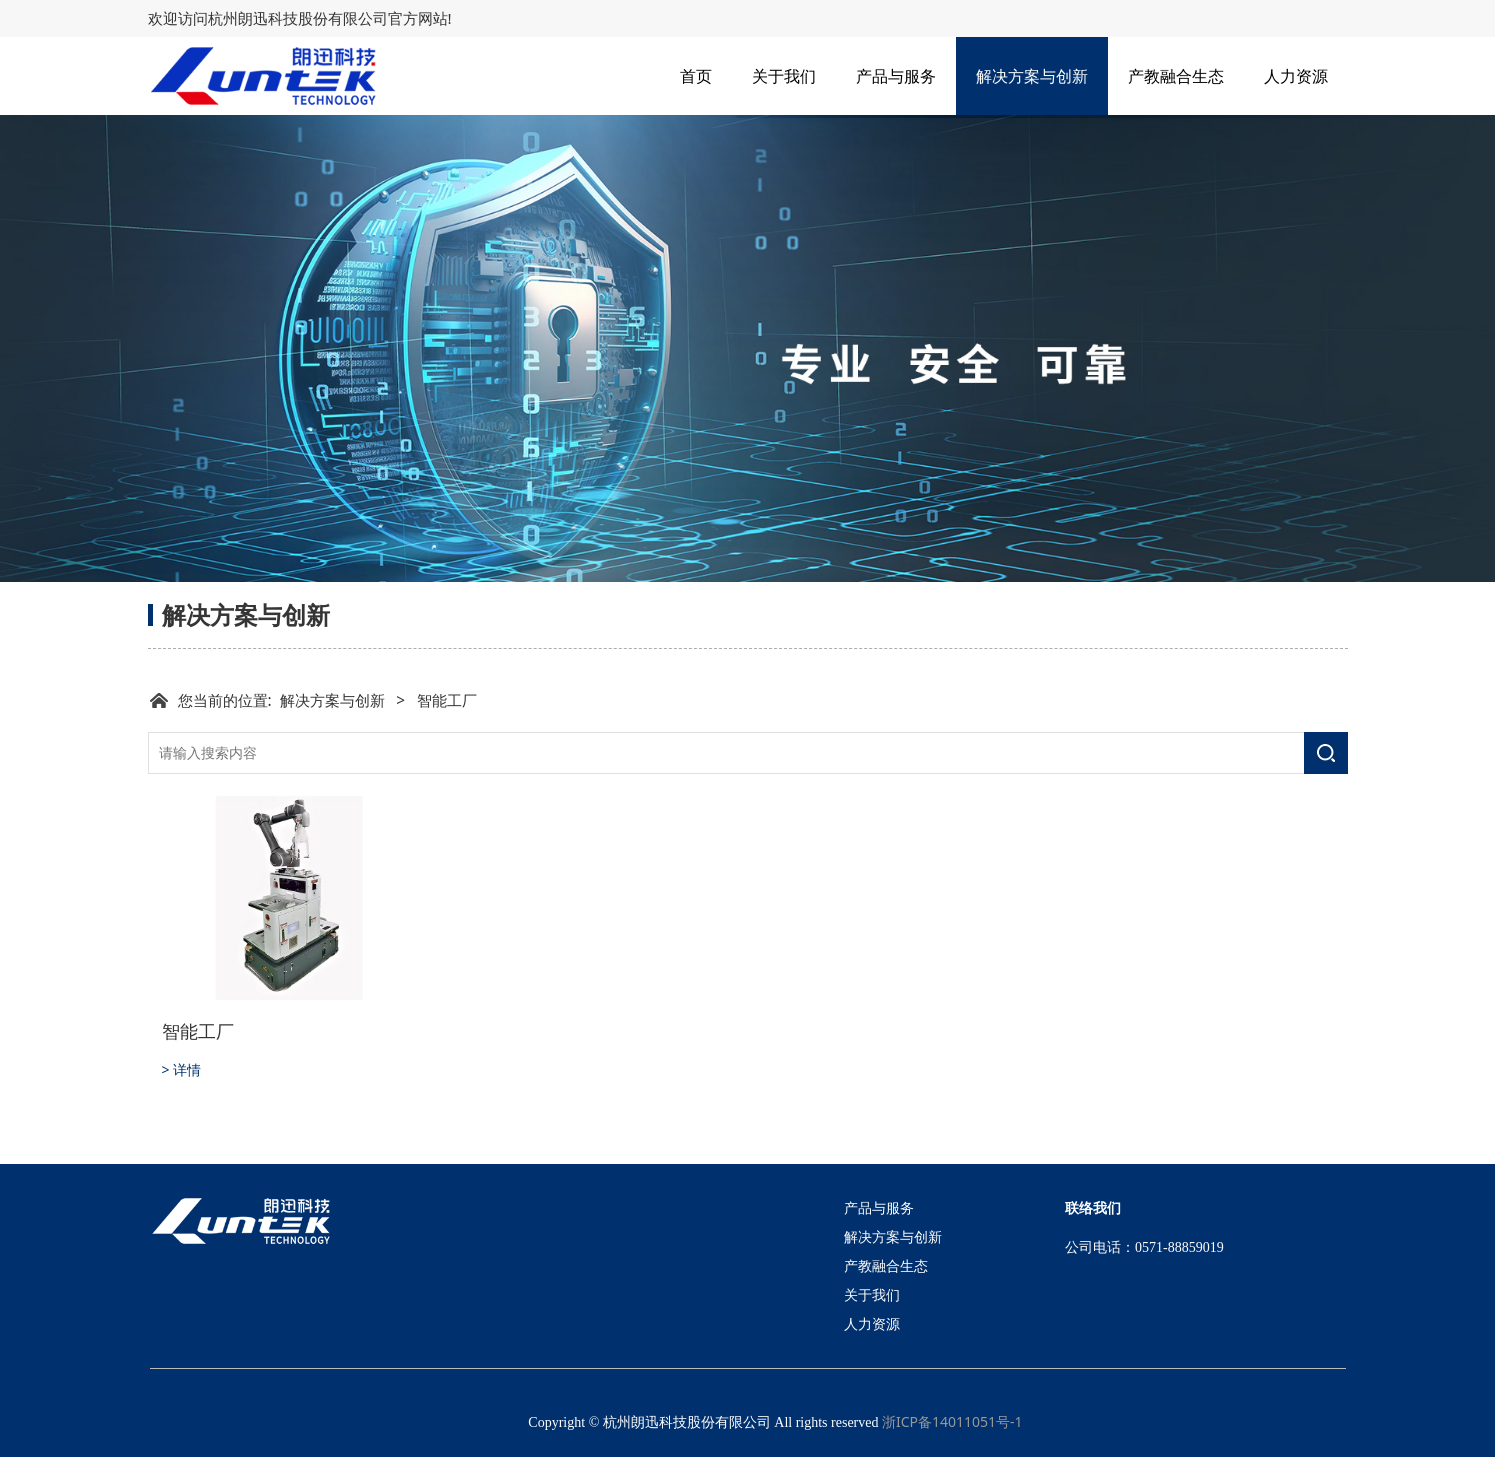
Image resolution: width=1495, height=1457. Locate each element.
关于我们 (784, 76)
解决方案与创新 (1032, 76)
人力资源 (1296, 76)
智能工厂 (198, 1031)
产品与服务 (896, 76)
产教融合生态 (1176, 76)
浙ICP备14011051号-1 (952, 1421)
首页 (696, 76)
